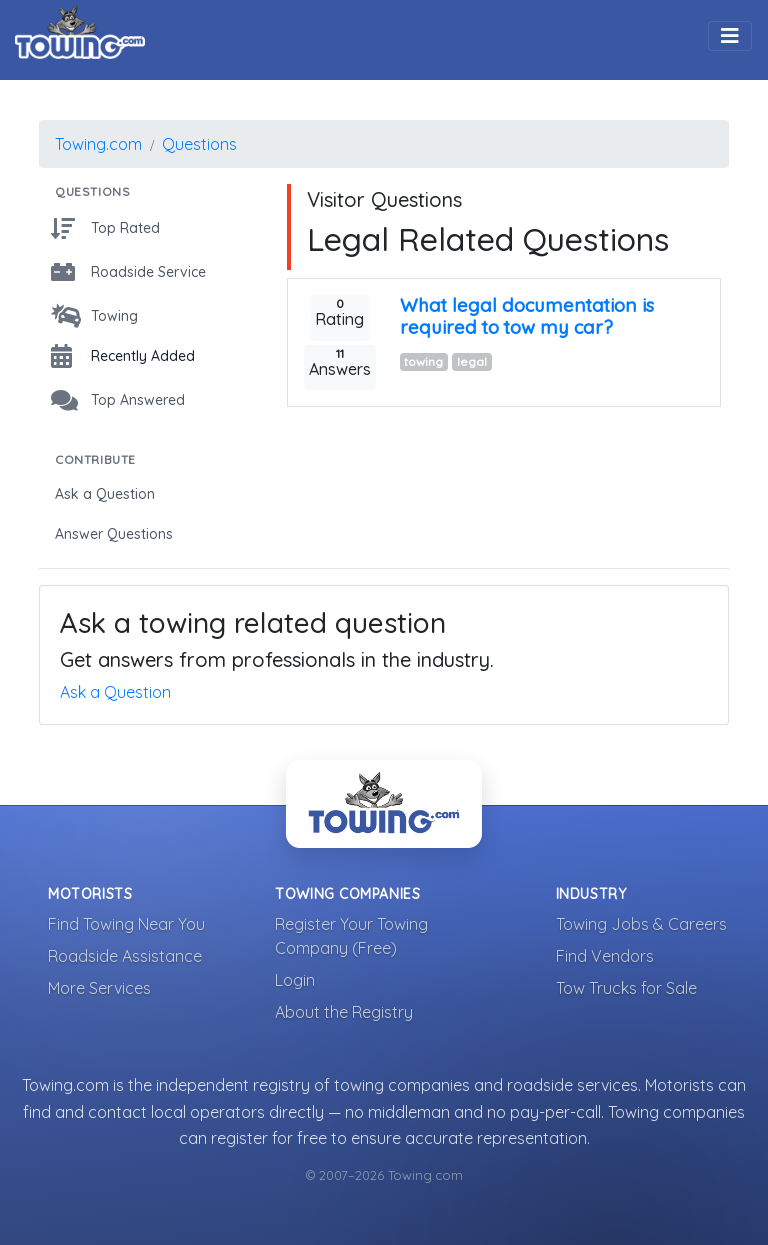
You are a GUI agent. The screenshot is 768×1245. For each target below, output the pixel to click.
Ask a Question (115, 692)
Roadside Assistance (125, 956)
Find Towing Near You (126, 924)
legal (472, 361)
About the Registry (344, 1012)
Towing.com (98, 144)
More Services (99, 988)
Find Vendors (605, 956)
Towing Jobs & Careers (641, 924)
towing (423, 361)
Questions (199, 144)
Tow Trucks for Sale (626, 988)
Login (295, 980)
